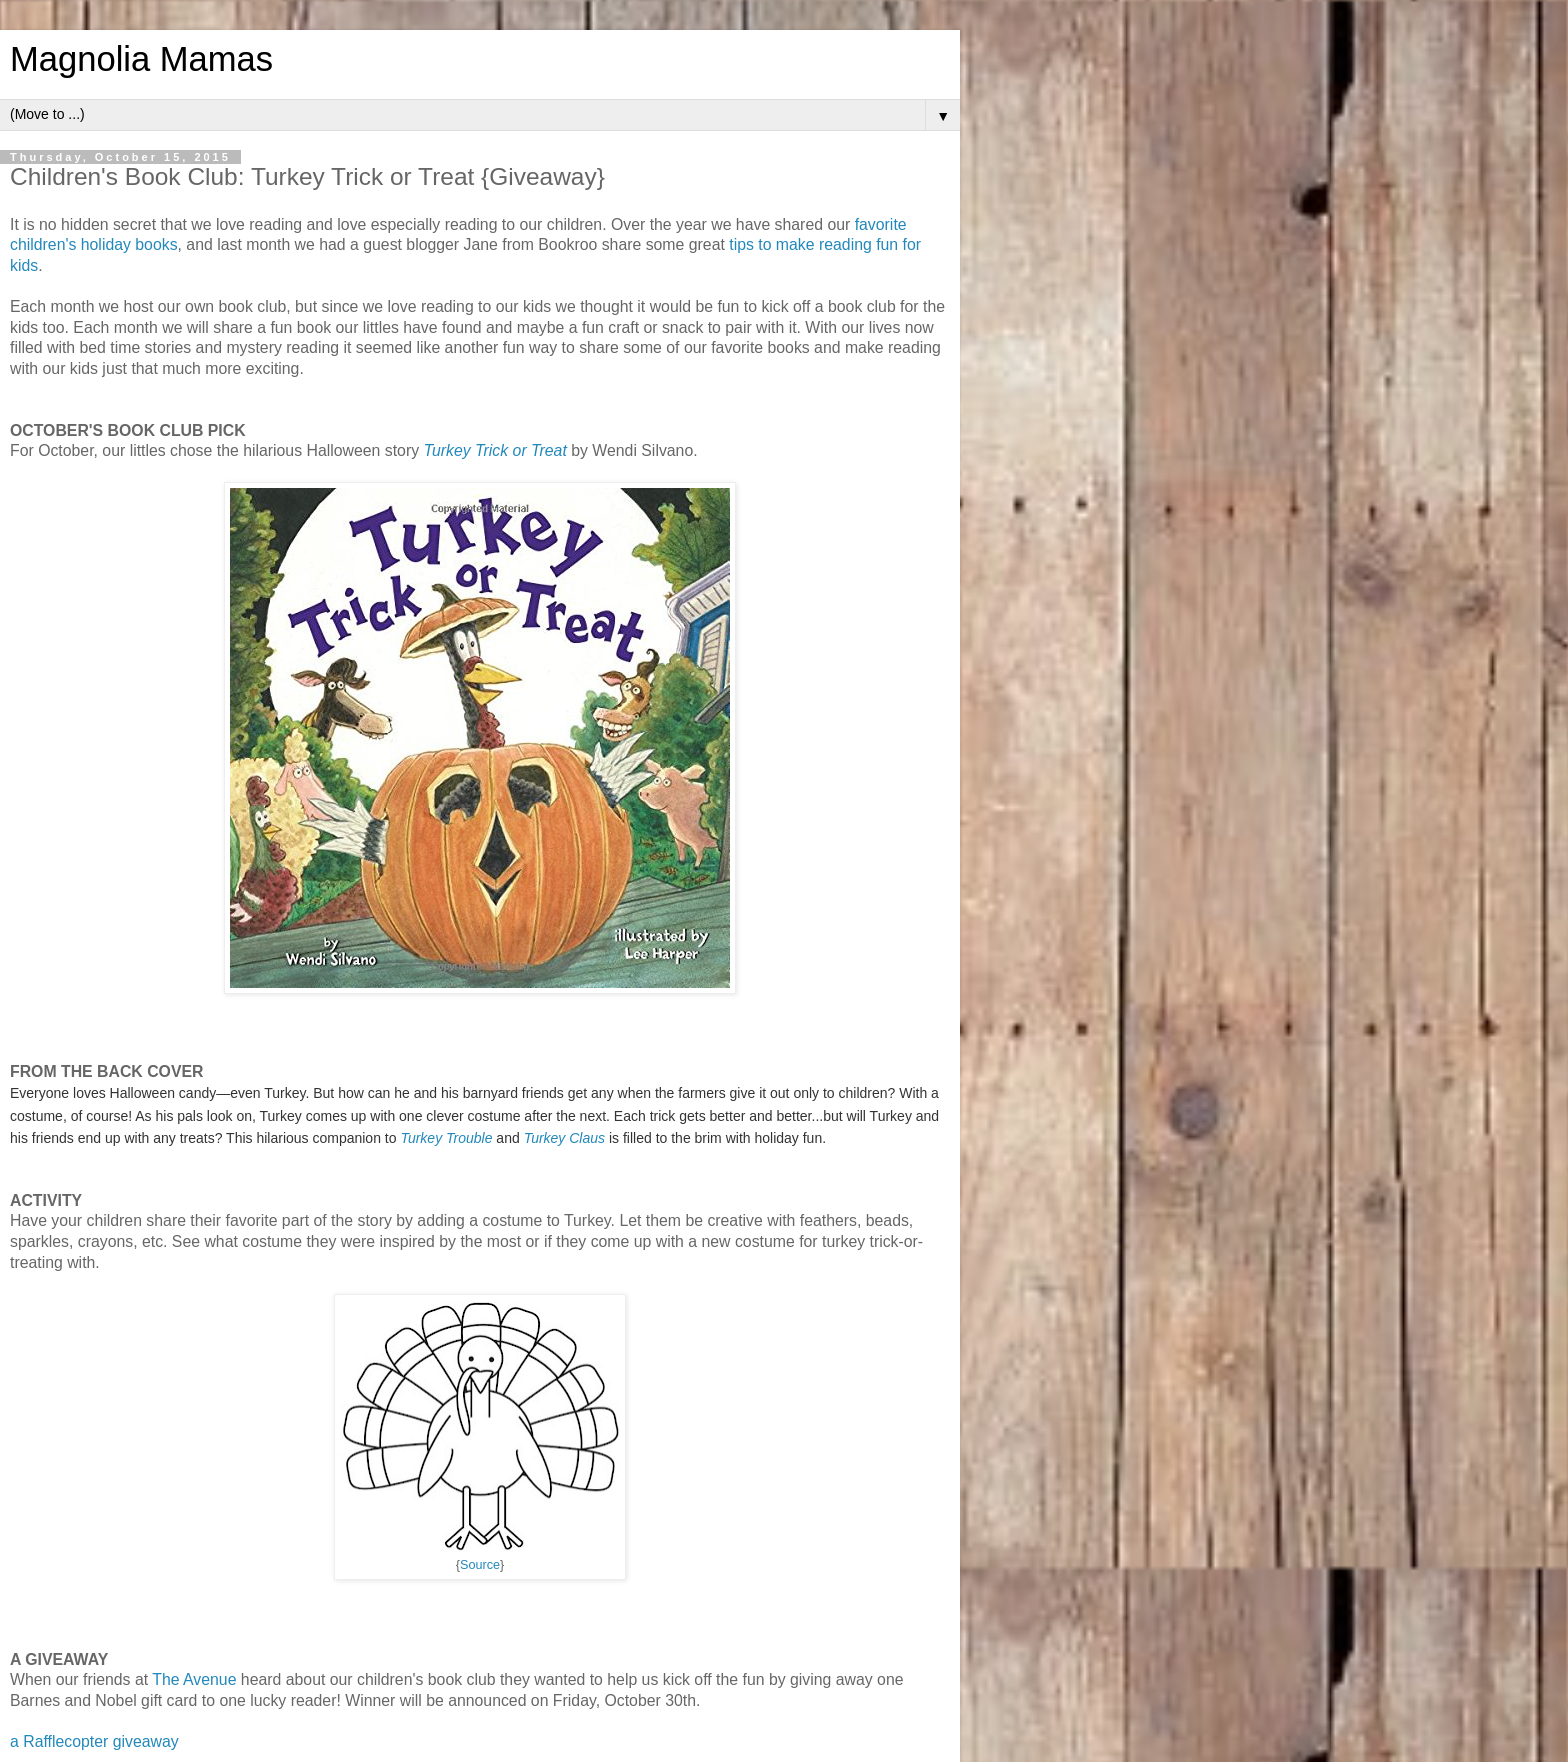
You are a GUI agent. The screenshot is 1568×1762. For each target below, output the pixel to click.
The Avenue (194, 1679)
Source (480, 1565)
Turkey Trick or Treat (494, 450)
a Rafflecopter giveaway (94, 1741)
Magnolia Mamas (141, 59)
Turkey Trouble (446, 1138)
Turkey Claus (564, 1138)
